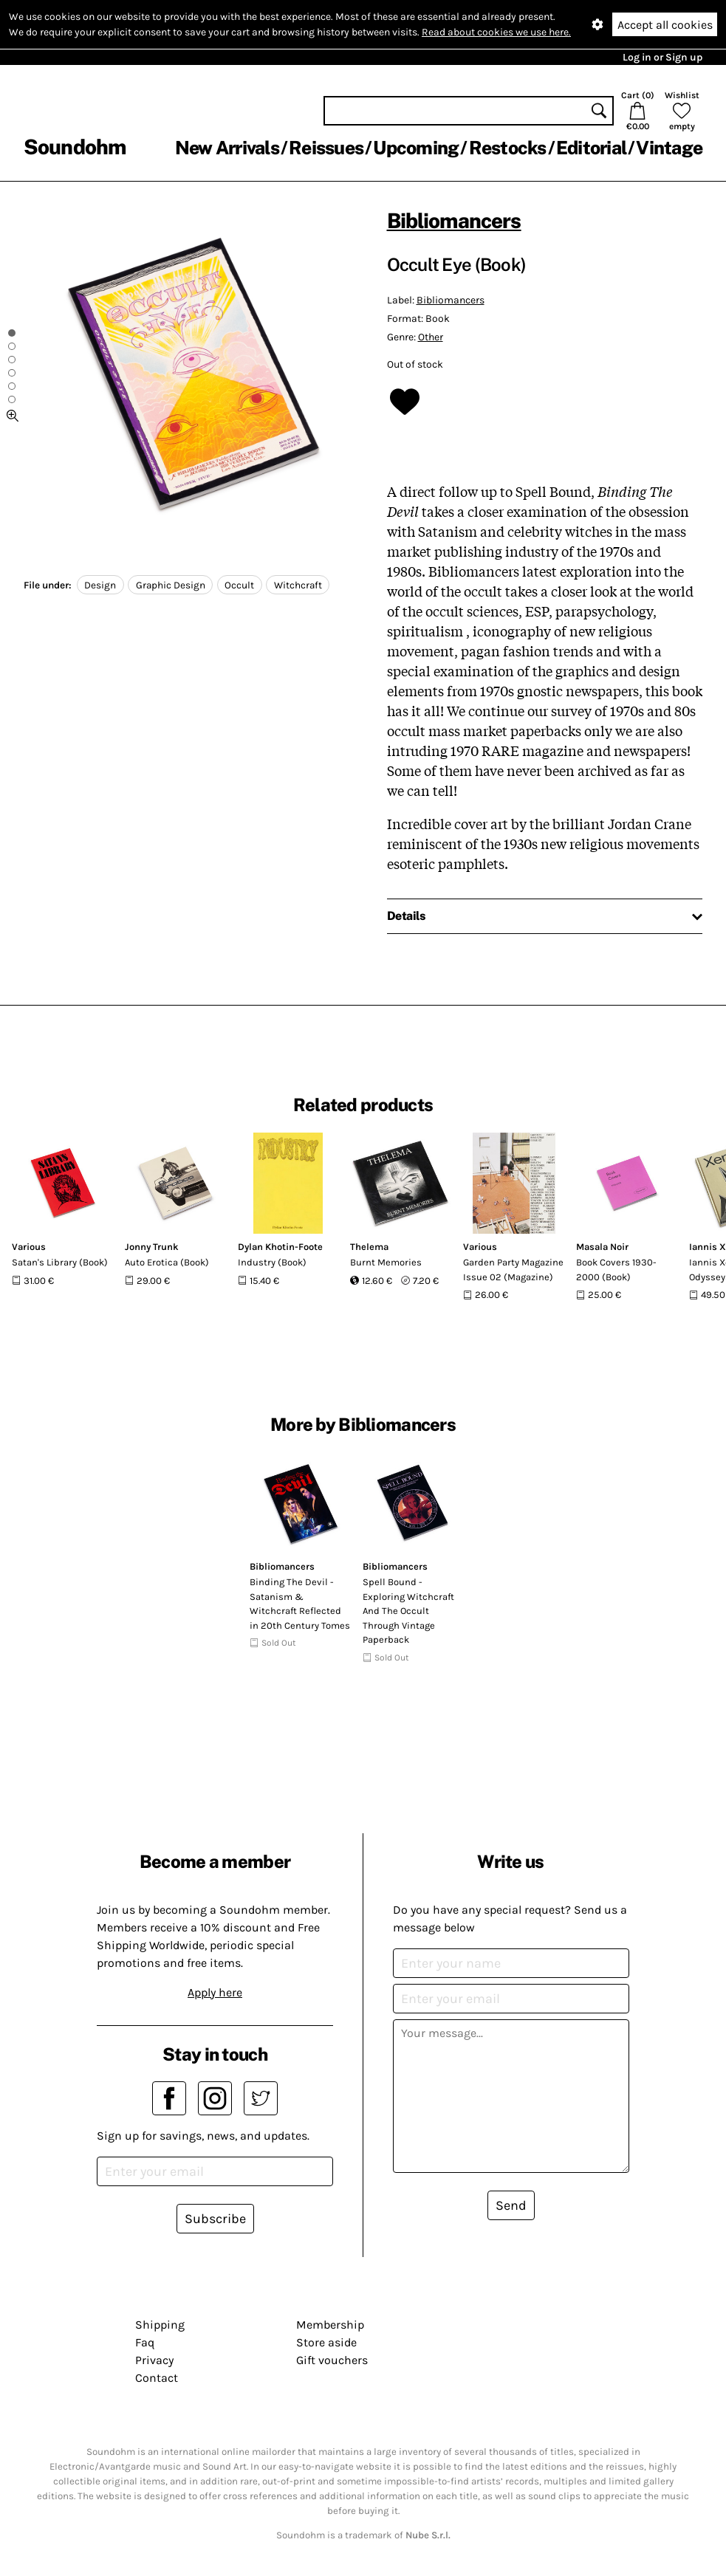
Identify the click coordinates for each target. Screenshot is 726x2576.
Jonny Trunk (152, 1246)
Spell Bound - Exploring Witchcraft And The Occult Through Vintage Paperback (408, 1610)
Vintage (669, 148)
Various (29, 1246)
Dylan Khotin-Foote (280, 1246)
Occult (239, 585)
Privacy (154, 2360)
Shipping (160, 2325)
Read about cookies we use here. (496, 32)
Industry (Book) (272, 1262)
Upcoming (416, 148)
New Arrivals (227, 148)
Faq (144, 2342)
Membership (330, 2325)
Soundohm (75, 146)
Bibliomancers (454, 220)
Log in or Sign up (662, 57)
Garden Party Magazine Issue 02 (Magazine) (513, 1269)
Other (430, 337)
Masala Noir (602, 1246)
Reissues (326, 148)
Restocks (508, 148)
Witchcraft (298, 585)
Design (100, 585)
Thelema (369, 1246)
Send (511, 2205)
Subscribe (215, 2219)
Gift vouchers (332, 2360)
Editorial (591, 148)
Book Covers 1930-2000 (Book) (616, 1269)
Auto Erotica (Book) (167, 1262)
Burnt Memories (386, 1262)
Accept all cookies (665, 25)
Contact (156, 2378)
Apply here (215, 1992)
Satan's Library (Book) (60, 1262)
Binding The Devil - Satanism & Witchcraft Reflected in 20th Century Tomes (300, 1603)
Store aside (326, 2342)
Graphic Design (170, 585)
